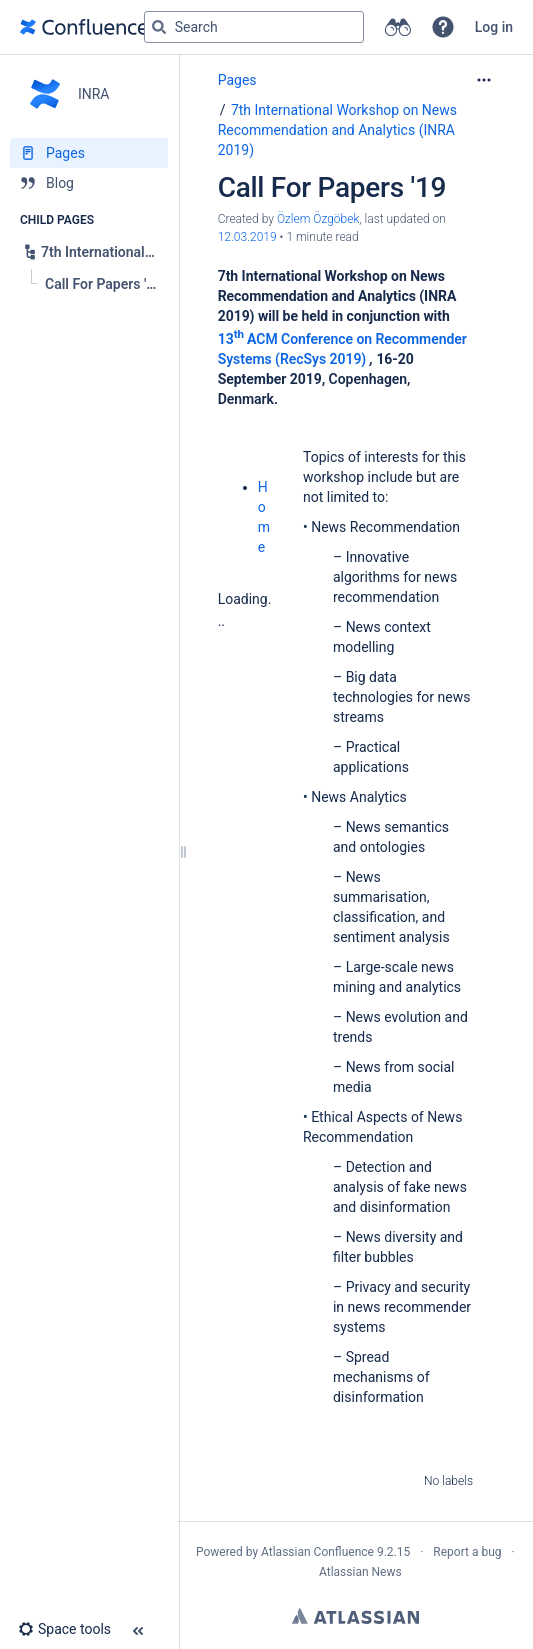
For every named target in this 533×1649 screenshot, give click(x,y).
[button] (443, 27)
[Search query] (254, 27)
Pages (237, 80)
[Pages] (89, 153)
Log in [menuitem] (494, 27)
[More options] (484, 80)
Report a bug (467, 1552)
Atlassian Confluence (317, 1552)
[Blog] (89, 183)
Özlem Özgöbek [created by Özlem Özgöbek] (318, 219)
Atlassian (355, 1616)
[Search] (159, 27)
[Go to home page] (84, 27)
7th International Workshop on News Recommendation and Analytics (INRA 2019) (337, 130)
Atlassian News (360, 1572)
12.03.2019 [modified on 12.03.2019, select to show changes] (247, 237)
